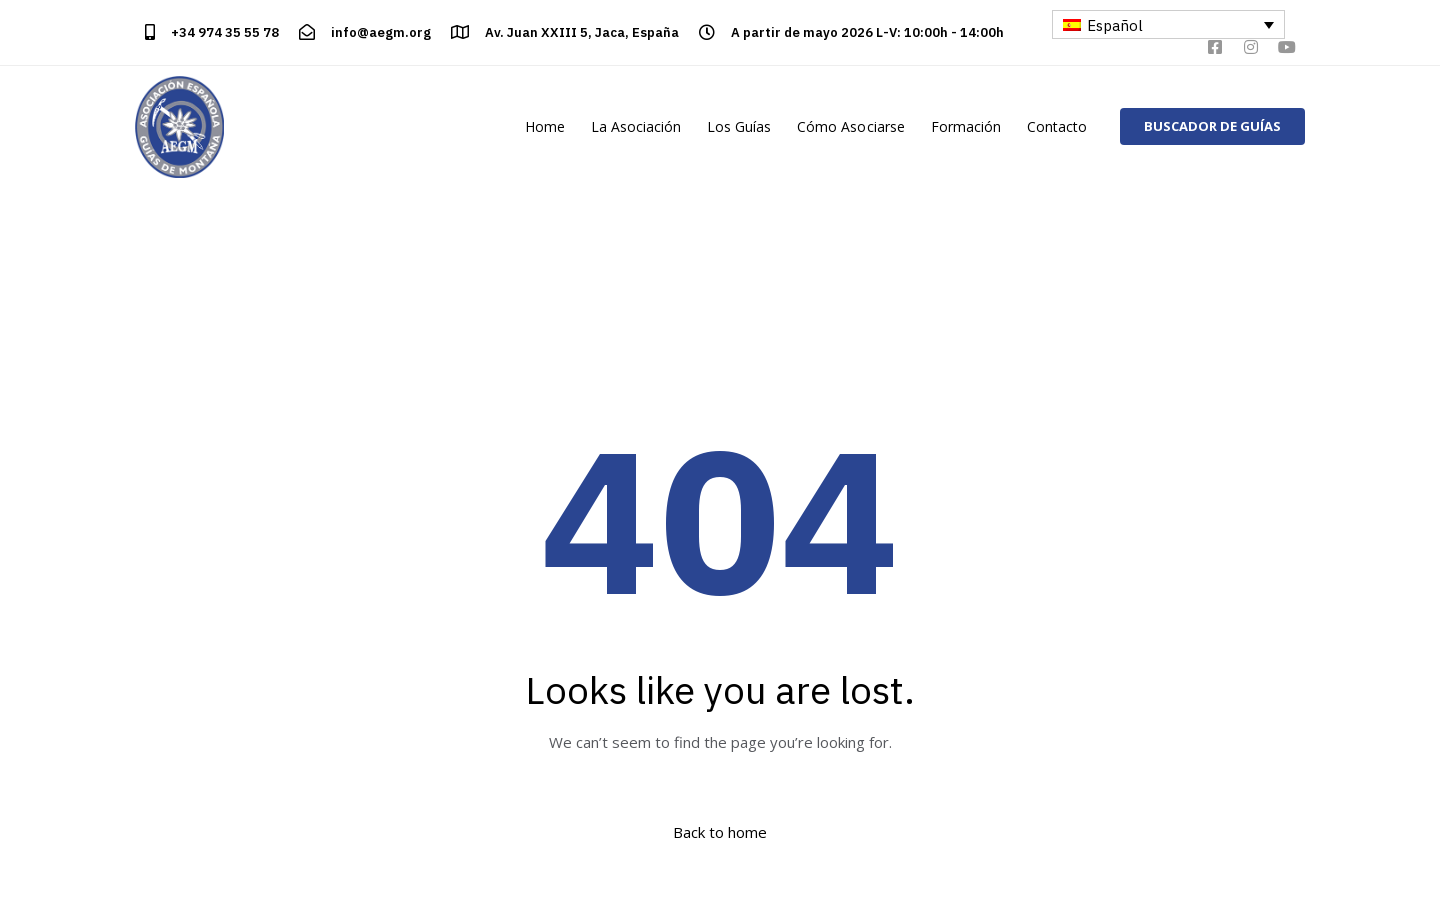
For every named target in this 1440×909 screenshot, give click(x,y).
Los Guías (739, 126)
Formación (966, 126)
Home (545, 126)
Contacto (1057, 126)
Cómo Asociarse (850, 126)
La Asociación (636, 126)
